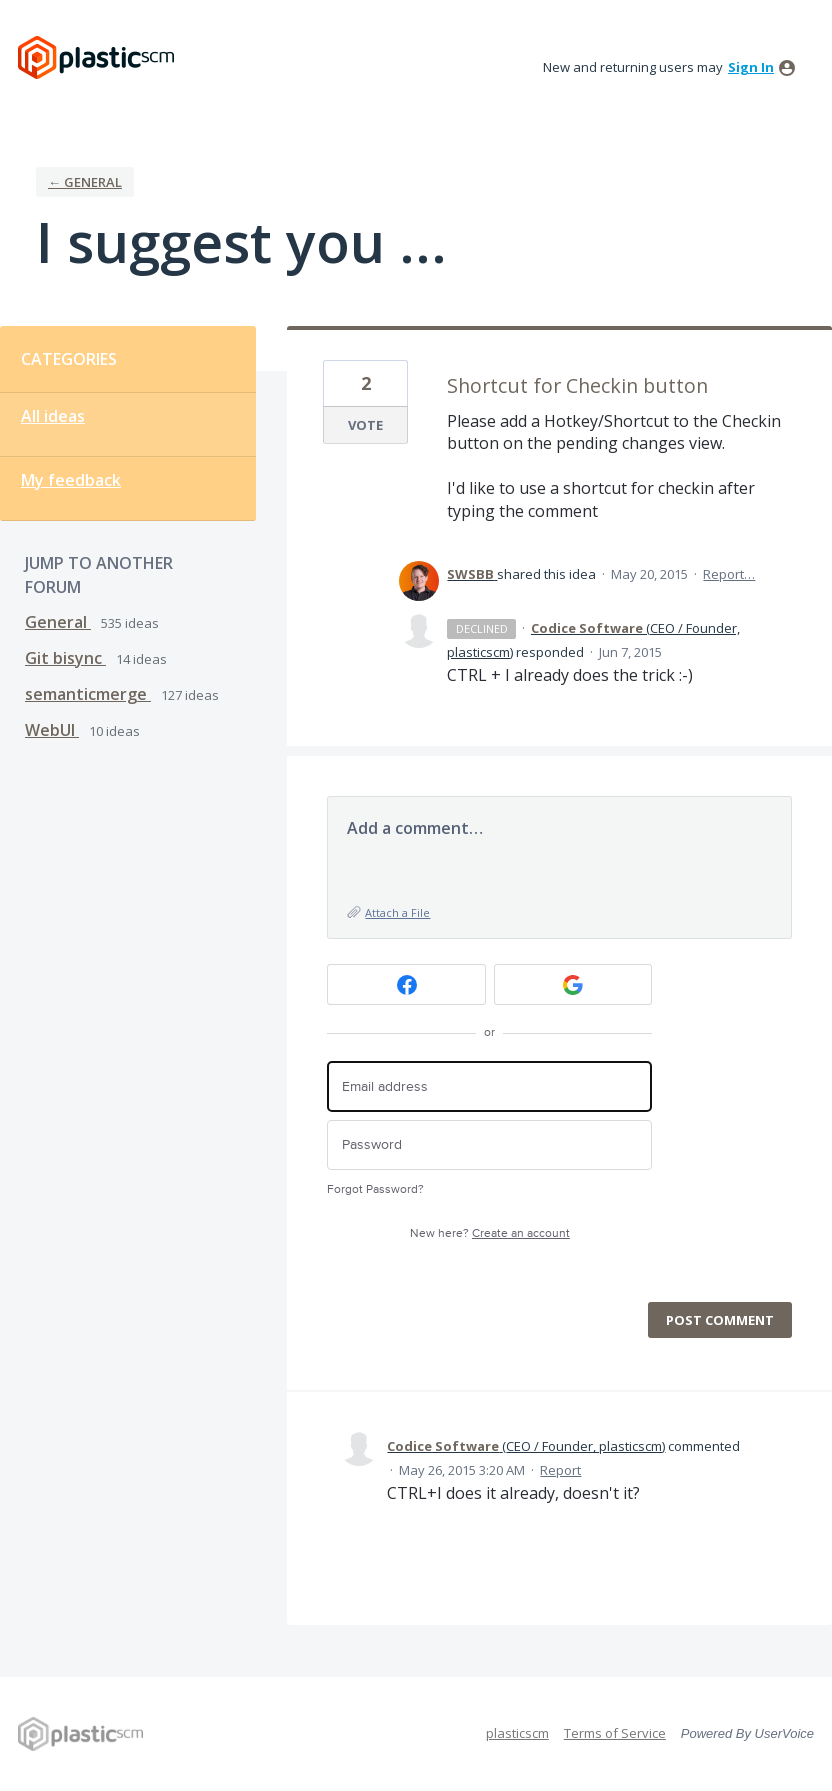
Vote (365, 425)
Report (560, 1470)
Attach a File (397, 912)
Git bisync (65, 658)
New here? (490, 1233)
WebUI (52, 730)
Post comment (720, 1320)
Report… (729, 574)
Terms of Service (615, 1733)
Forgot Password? (375, 1189)
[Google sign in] (573, 984)
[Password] (489, 1145)
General (58, 622)
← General (85, 182)
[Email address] (489, 1086)
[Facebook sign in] (406, 984)
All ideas (53, 416)
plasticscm (517, 1733)
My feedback (71, 480)
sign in (751, 67)
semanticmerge (88, 694)
